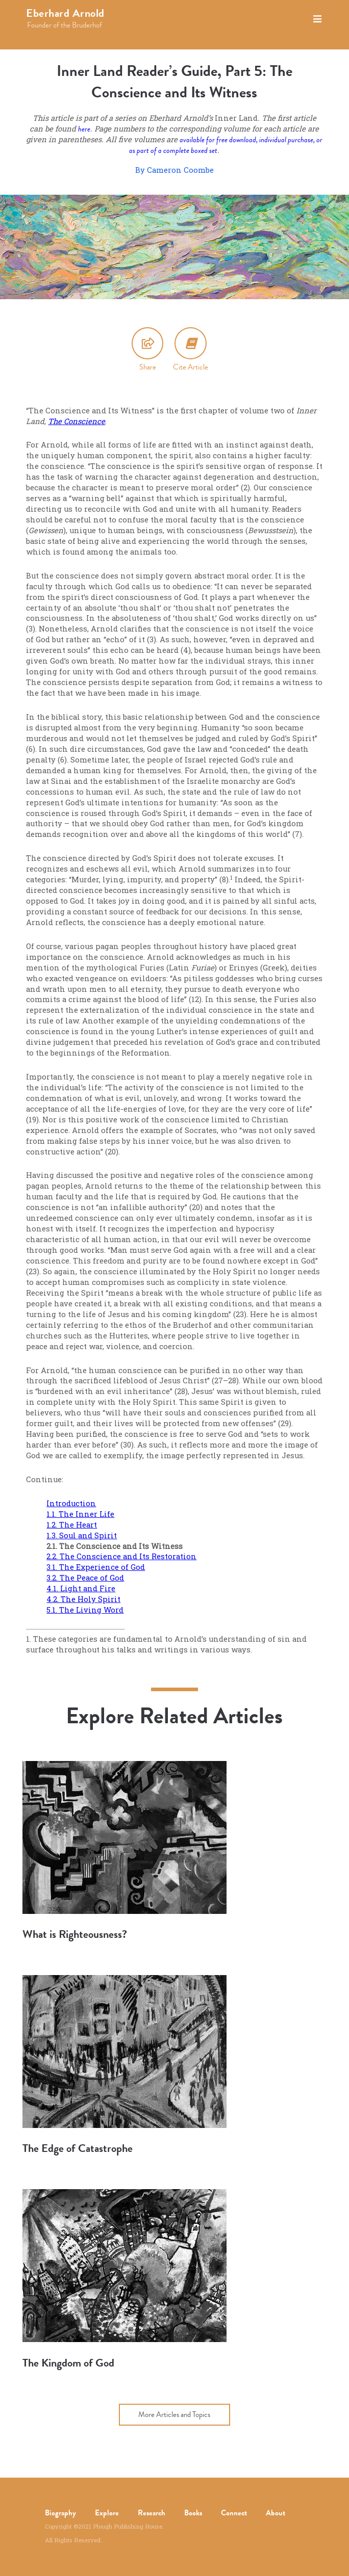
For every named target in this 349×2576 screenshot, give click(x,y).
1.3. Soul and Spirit (81, 1535)
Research (151, 2512)
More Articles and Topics (174, 2414)
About (275, 2512)
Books (193, 2512)
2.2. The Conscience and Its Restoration (121, 1556)
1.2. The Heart (71, 1525)
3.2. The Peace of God (85, 1578)
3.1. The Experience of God (95, 1567)
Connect (234, 2512)
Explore (107, 2512)
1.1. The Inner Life (80, 1514)
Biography (60, 2512)
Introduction (71, 1503)
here (84, 129)
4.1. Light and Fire (80, 1588)
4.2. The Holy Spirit (83, 1599)
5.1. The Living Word (84, 1610)
